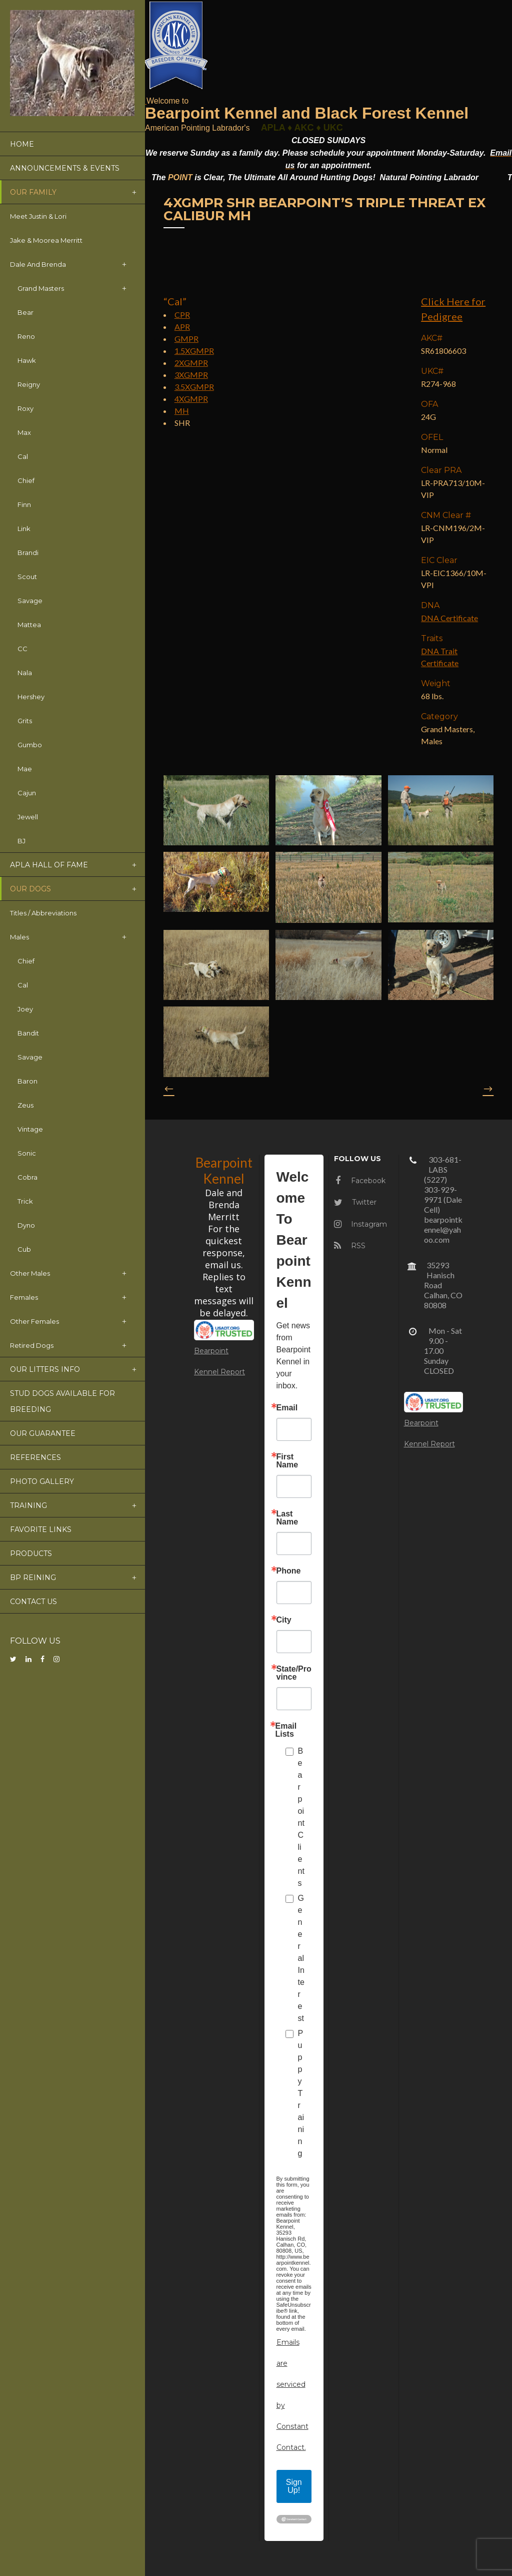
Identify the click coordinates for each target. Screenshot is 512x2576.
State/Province (294, 1673)
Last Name (287, 1518)
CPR (182, 314)
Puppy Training (301, 2093)
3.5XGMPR (194, 386)
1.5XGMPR (194, 350)
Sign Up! (294, 2486)
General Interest (301, 1958)
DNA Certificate (449, 618)
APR (182, 326)
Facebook (361, 1180)
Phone (288, 1571)
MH (181, 410)
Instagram (360, 1224)
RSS (350, 1245)
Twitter (355, 1202)
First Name (287, 1461)
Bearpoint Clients (301, 1817)
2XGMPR (191, 362)
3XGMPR (191, 374)
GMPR (186, 338)
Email (287, 1408)
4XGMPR (191, 398)
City (284, 1620)
